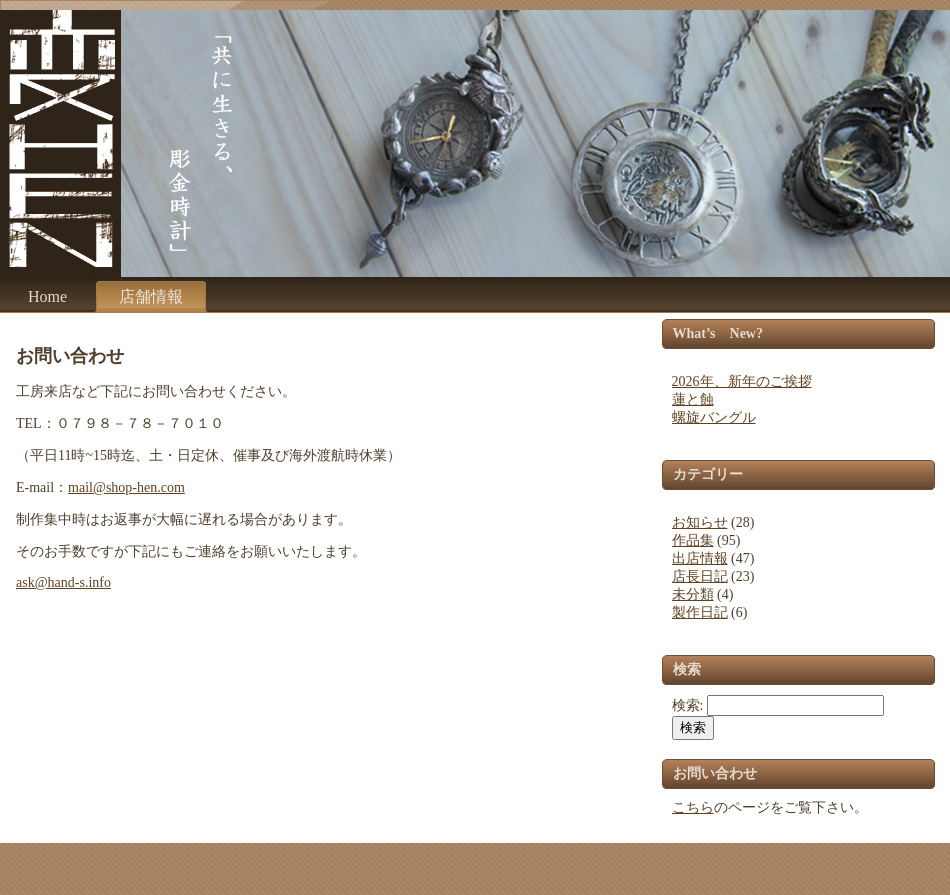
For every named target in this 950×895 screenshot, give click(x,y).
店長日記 (700, 576)
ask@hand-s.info (63, 582)
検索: (688, 705)
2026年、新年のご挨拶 (742, 381)
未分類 (693, 594)
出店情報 (700, 558)
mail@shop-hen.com (126, 487)
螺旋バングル (714, 417)
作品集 (693, 540)
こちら (693, 807)
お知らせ (700, 522)
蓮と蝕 (693, 399)
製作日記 (700, 612)
